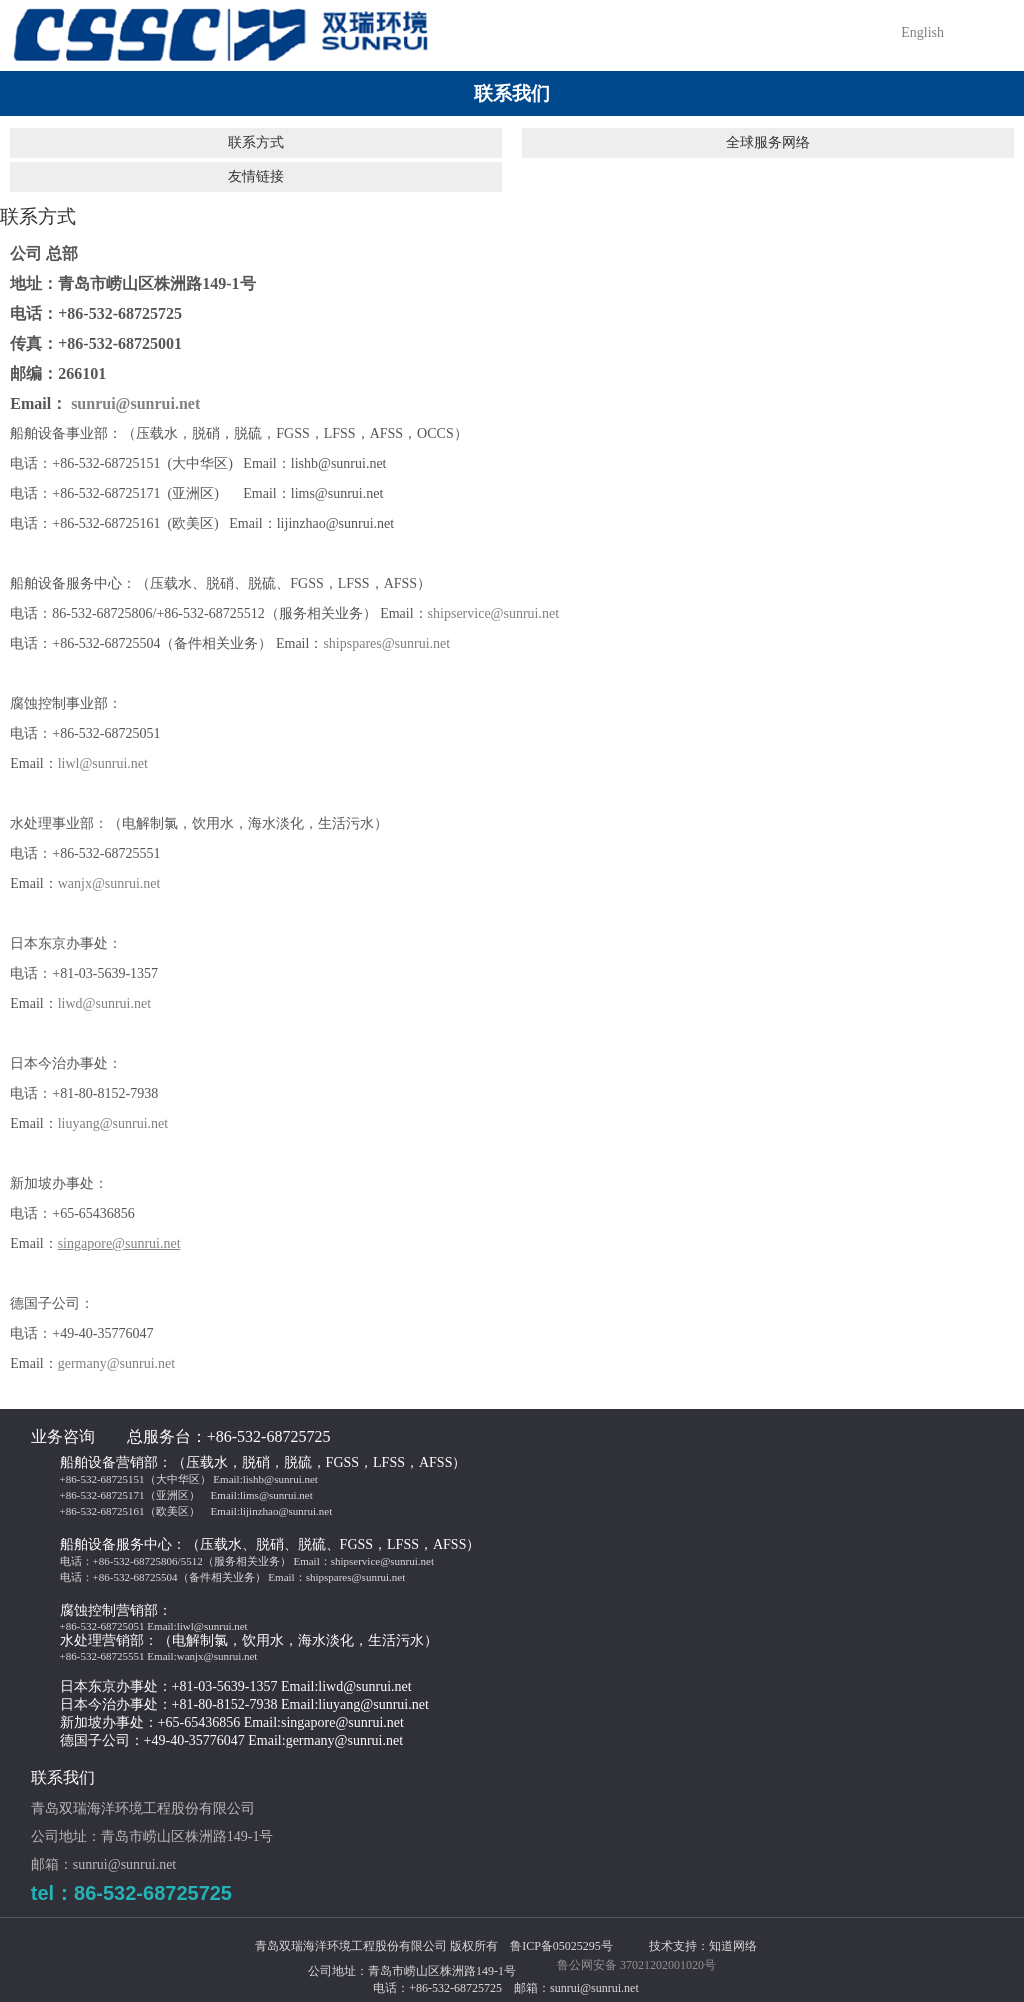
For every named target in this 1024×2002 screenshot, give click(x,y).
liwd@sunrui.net (104, 1003)
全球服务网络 (768, 142)
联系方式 (256, 142)
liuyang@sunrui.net (113, 1123)
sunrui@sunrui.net (135, 403)
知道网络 (733, 1946)
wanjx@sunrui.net (109, 883)
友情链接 (256, 176)
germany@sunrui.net (116, 1363)
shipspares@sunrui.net (386, 643)
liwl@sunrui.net (103, 763)
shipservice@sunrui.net (493, 613)
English (922, 32)
